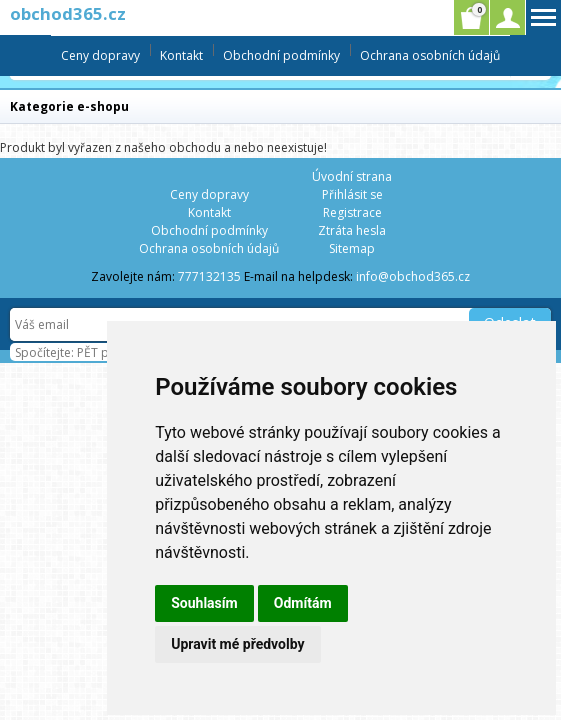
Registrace (352, 212)
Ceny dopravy (100, 55)
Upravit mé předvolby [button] (237, 644)
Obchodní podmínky (281, 55)
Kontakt (181, 55)
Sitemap (352, 248)
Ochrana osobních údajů (430, 55)
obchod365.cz (68, 13)
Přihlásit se (352, 194)
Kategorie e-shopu (69, 106)
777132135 (209, 276)
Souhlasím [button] (204, 603)
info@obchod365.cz (413, 276)
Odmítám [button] (303, 603)
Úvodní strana (352, 176)
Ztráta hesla (352, 230)
